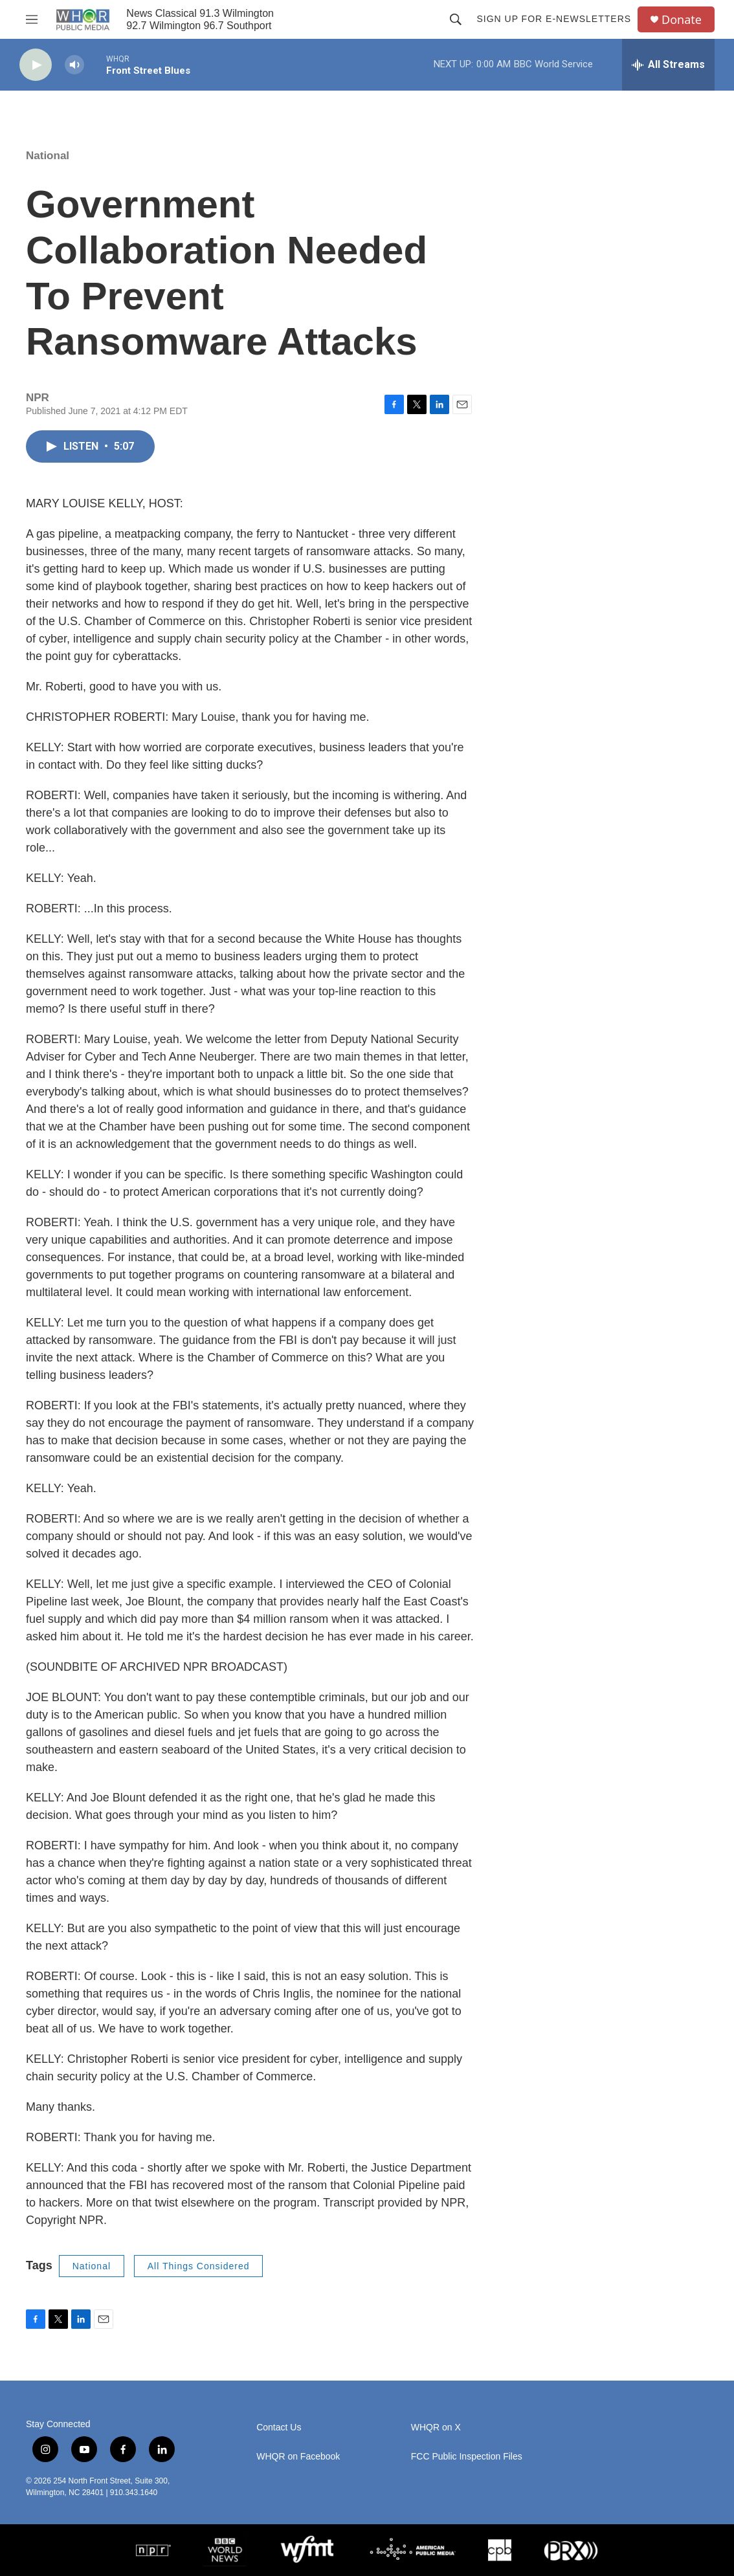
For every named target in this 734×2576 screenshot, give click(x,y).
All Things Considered (199, 2266)
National (47, 155)
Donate (682, 20)
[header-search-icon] (455, 19)
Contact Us (278, 2427)
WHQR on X (436, 2427)
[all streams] (668, 65)
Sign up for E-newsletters (553, 19)
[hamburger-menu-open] (31, 19)
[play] (35, 65)
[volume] (74, 65)
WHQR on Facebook (298, 2456)
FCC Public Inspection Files (466, 2456)
